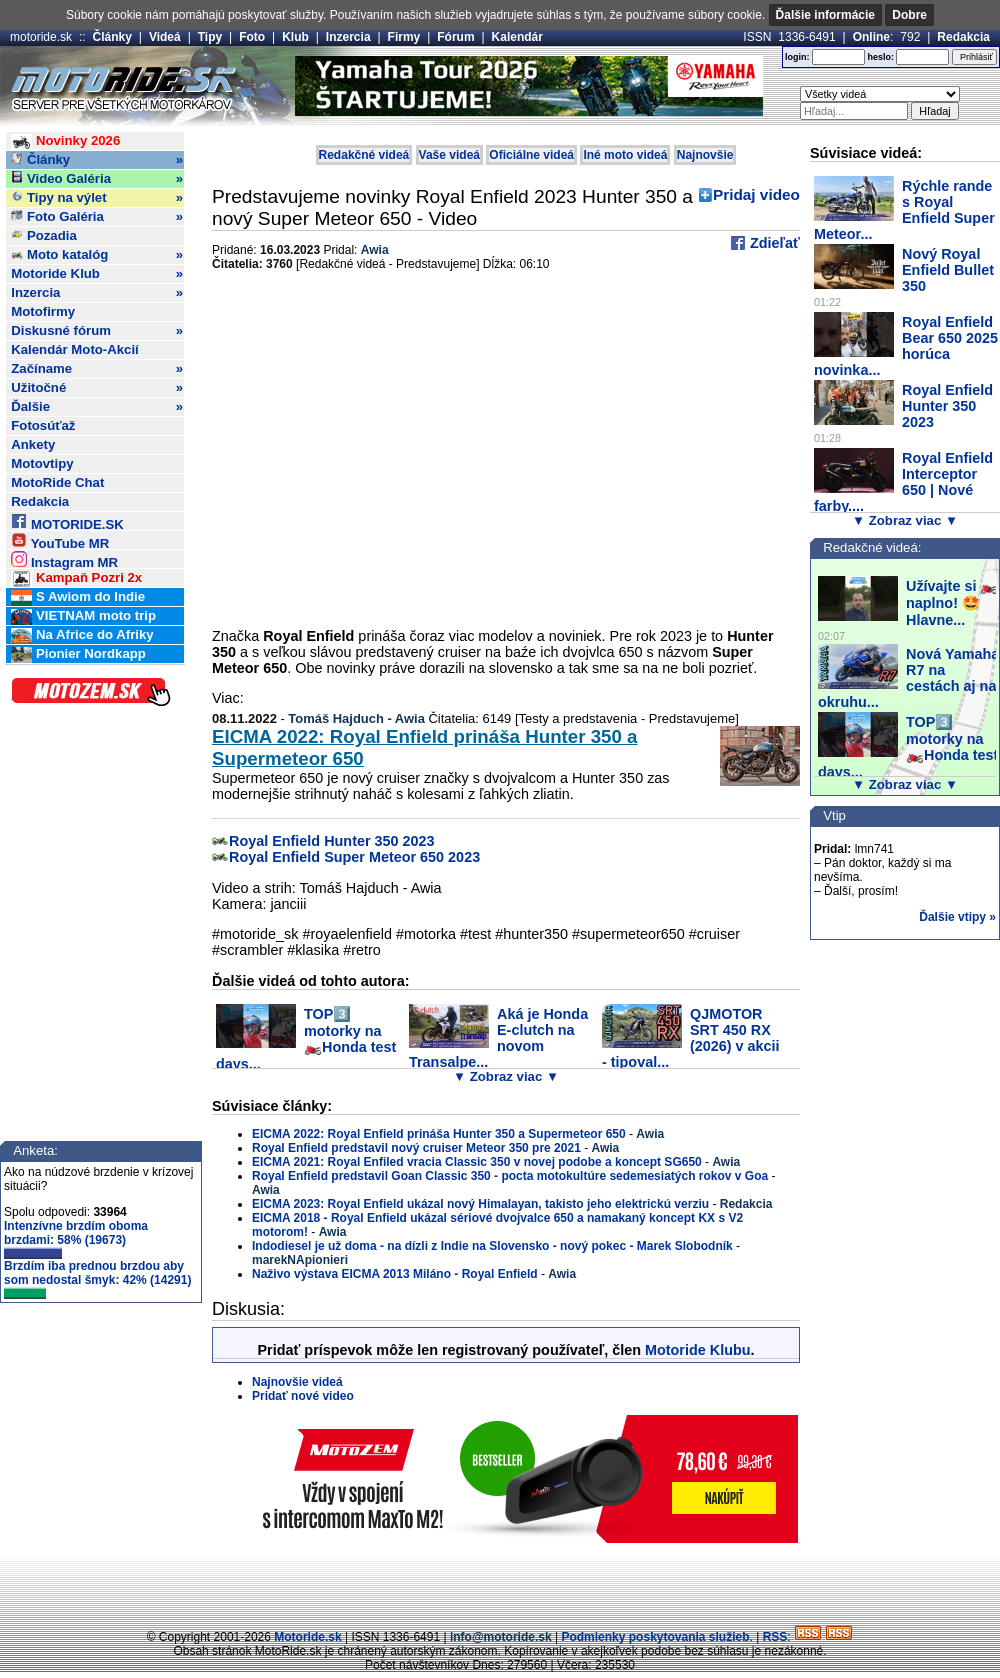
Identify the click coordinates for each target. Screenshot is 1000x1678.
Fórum (455, 37)
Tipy (210, 37)
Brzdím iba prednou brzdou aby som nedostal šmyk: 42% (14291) (97, 1279)
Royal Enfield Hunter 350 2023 (332, 841)
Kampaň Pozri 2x (76, 578)
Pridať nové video (303, 1396)
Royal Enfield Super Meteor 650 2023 (354, 857)
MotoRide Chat (57, 482)
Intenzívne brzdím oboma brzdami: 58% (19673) (76, 1239)
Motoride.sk (307, 1637)
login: (797, 57)
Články (112, 37)
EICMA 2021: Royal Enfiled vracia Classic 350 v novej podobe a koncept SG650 (477, 1162)
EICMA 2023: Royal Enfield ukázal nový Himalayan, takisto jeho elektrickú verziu (480, 1204)
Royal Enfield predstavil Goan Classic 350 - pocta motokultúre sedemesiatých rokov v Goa (510, 1176)
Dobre (909, 15)
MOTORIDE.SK (67, 521)
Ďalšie (97, 407)
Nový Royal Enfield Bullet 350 (948, 270)
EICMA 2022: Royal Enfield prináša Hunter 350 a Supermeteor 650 (439, 1134)
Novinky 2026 (65, 141)
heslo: (880, 57)
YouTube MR (60, 540)
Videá (165, 37)
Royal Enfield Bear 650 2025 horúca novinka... (906, 346)
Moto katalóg (97, 255)
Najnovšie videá (297, 1382)
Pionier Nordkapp (78, 654)
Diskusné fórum (97, 331)
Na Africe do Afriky (82, 635)
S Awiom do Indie (78, 597)
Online (871, 37)
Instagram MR (64, 559)
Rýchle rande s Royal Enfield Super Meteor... (904, 210)
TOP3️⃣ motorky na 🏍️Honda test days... (306, 1039)
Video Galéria (97, 179)
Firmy (404, 37)
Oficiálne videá (531, 155)
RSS (775, 1637)
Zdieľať (773, 243)
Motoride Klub (97, 274)
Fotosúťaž (43, 425)
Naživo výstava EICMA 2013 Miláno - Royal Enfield (395, 1274)
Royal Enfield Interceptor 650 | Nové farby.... (903, 482)
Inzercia (348, 37)
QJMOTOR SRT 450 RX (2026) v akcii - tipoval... (691, 1038)
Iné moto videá (625, 155)
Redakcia (963, 37)
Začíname (97, 369)
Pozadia (44, 235)
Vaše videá (449, 155)
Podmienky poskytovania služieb (655, 1637)
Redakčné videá (364, 155)
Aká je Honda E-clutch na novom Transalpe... (498, 1038)
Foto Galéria (97, 217)
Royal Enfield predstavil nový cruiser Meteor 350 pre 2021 (416, 1148)
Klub (295, 37)
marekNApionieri (300, 1260)
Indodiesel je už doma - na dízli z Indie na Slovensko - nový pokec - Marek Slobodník (492, 1246)
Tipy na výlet (97, 198)
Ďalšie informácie (825, 15)
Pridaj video (756, 194)
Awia (375, 250)
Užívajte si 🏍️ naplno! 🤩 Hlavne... (952, 603)
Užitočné (97, 388)
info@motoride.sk (501, 1637)
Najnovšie (705, 155)
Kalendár (517, 37)
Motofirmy (43, 311)
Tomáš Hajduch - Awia (356, 718)
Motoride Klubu (698, 1350)
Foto (252, 37)
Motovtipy (42, 463)
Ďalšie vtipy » (957, 917)
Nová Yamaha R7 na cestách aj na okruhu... (908, 678)
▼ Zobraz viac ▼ (506, 1076)
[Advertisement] (500, 1583)
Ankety (33, 444)
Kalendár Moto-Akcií (75, 349)
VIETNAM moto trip (83, 616)
